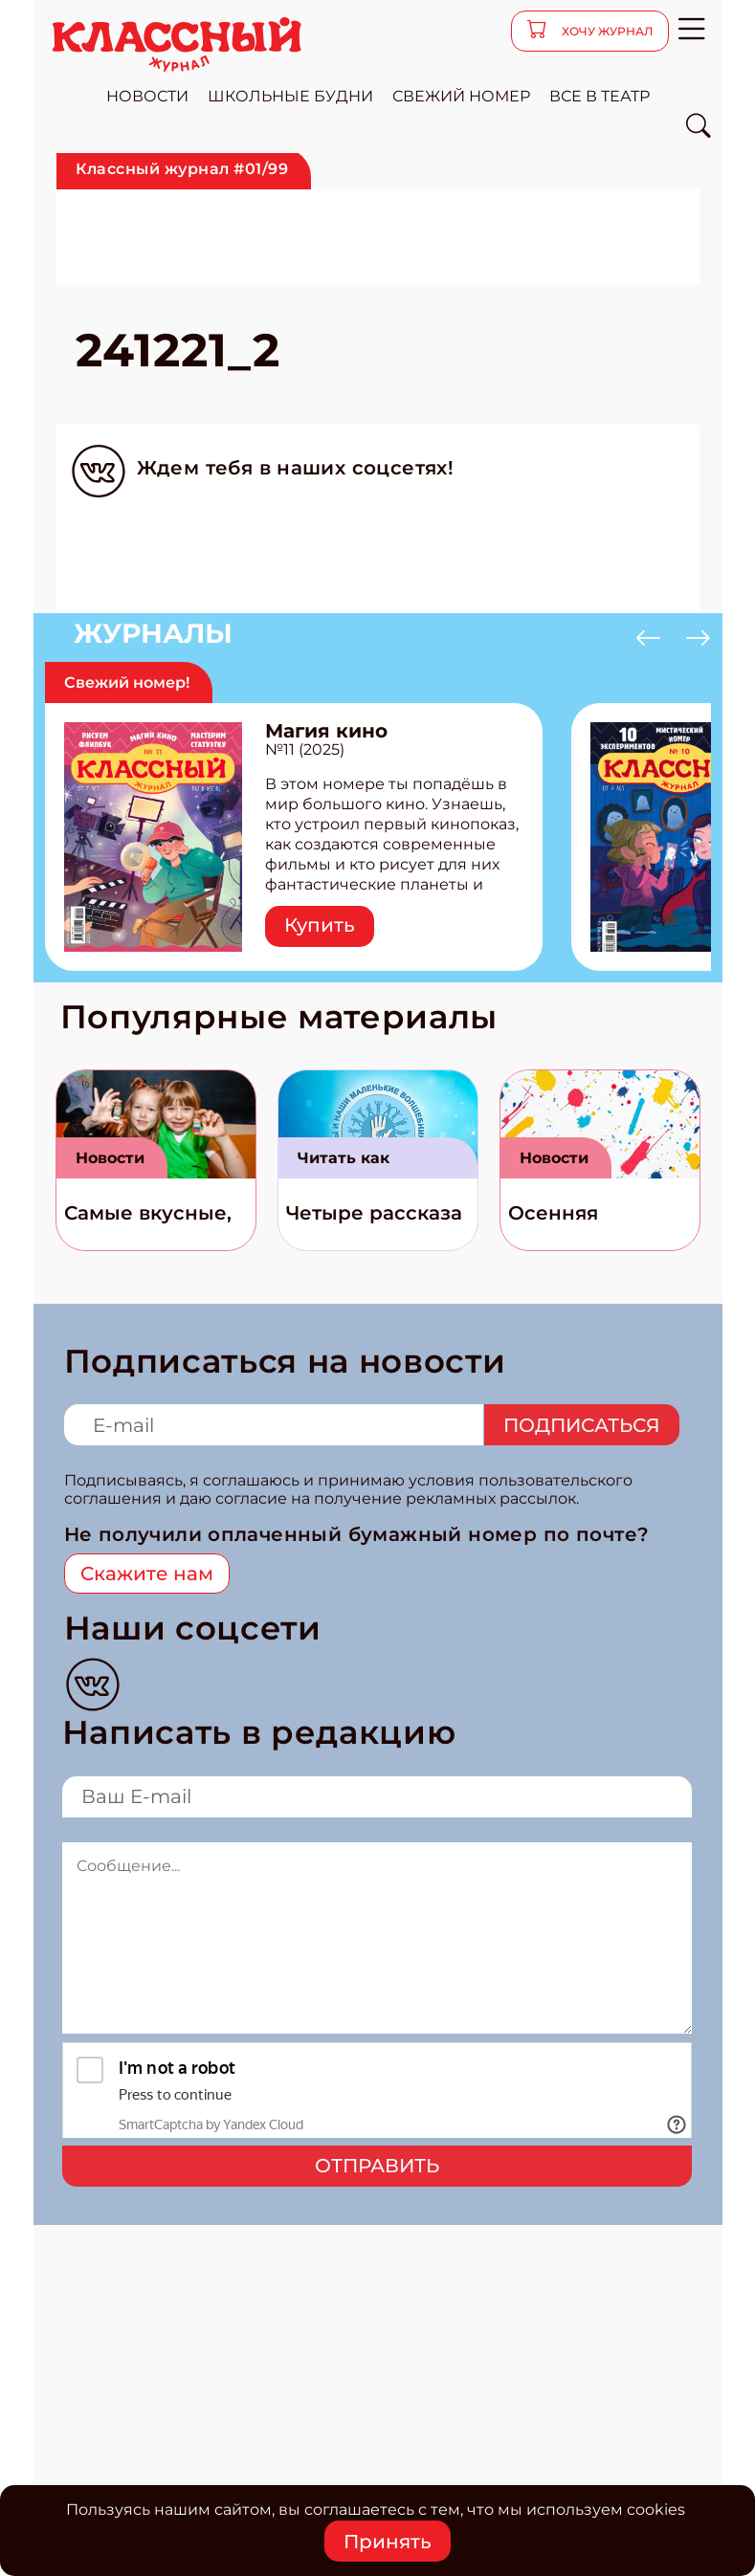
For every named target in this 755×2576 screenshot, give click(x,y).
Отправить (377, 2165)
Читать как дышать (343, 1163)
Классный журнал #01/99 (182, 169)
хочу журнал (606, 31)
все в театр (599, 96)
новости (147, 96)
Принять (388, 2541)
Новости (110, 1158)
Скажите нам (146, 1573)
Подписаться (581, 1425)
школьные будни (290, 96)
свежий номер (461, 96)
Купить (319, 925)
